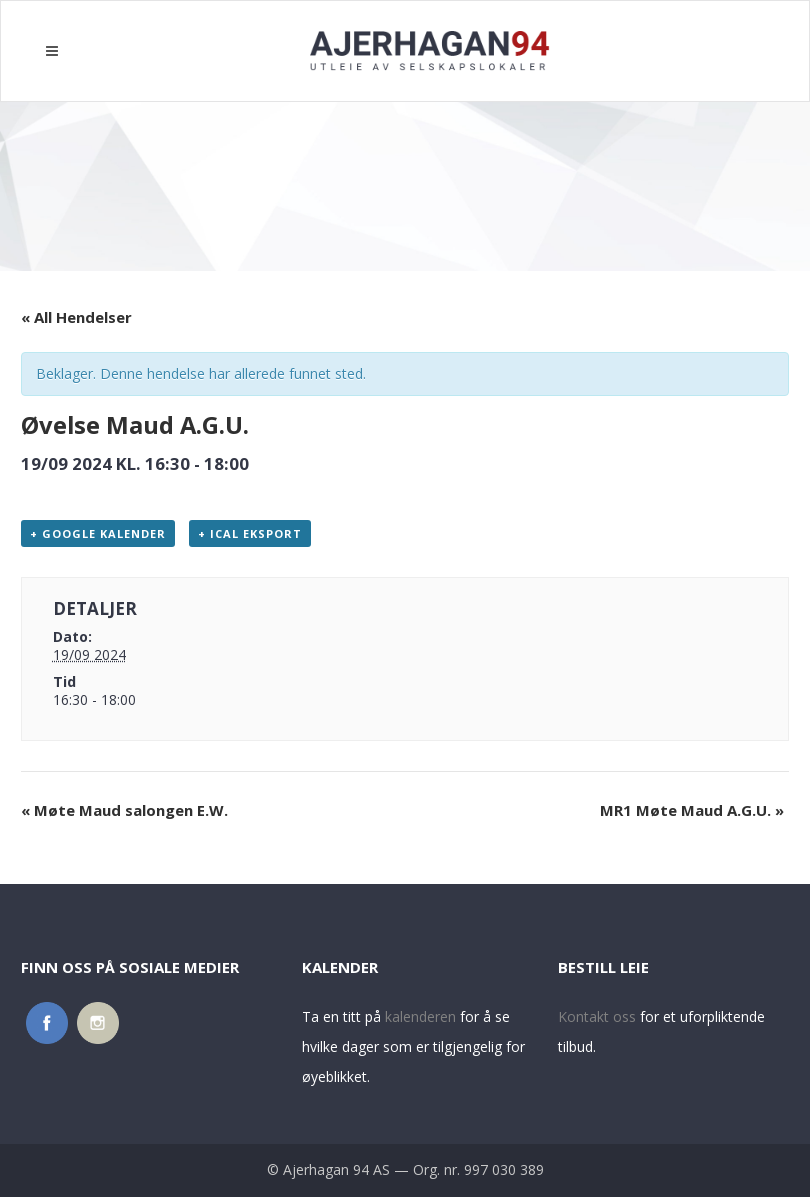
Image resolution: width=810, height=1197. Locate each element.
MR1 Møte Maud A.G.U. (692, 810)
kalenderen (420, 1016)
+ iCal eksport (250, 533)
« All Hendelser (76, 317)
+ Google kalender (98, 533)
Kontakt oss (597, 1016)
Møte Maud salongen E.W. (124, 810)
